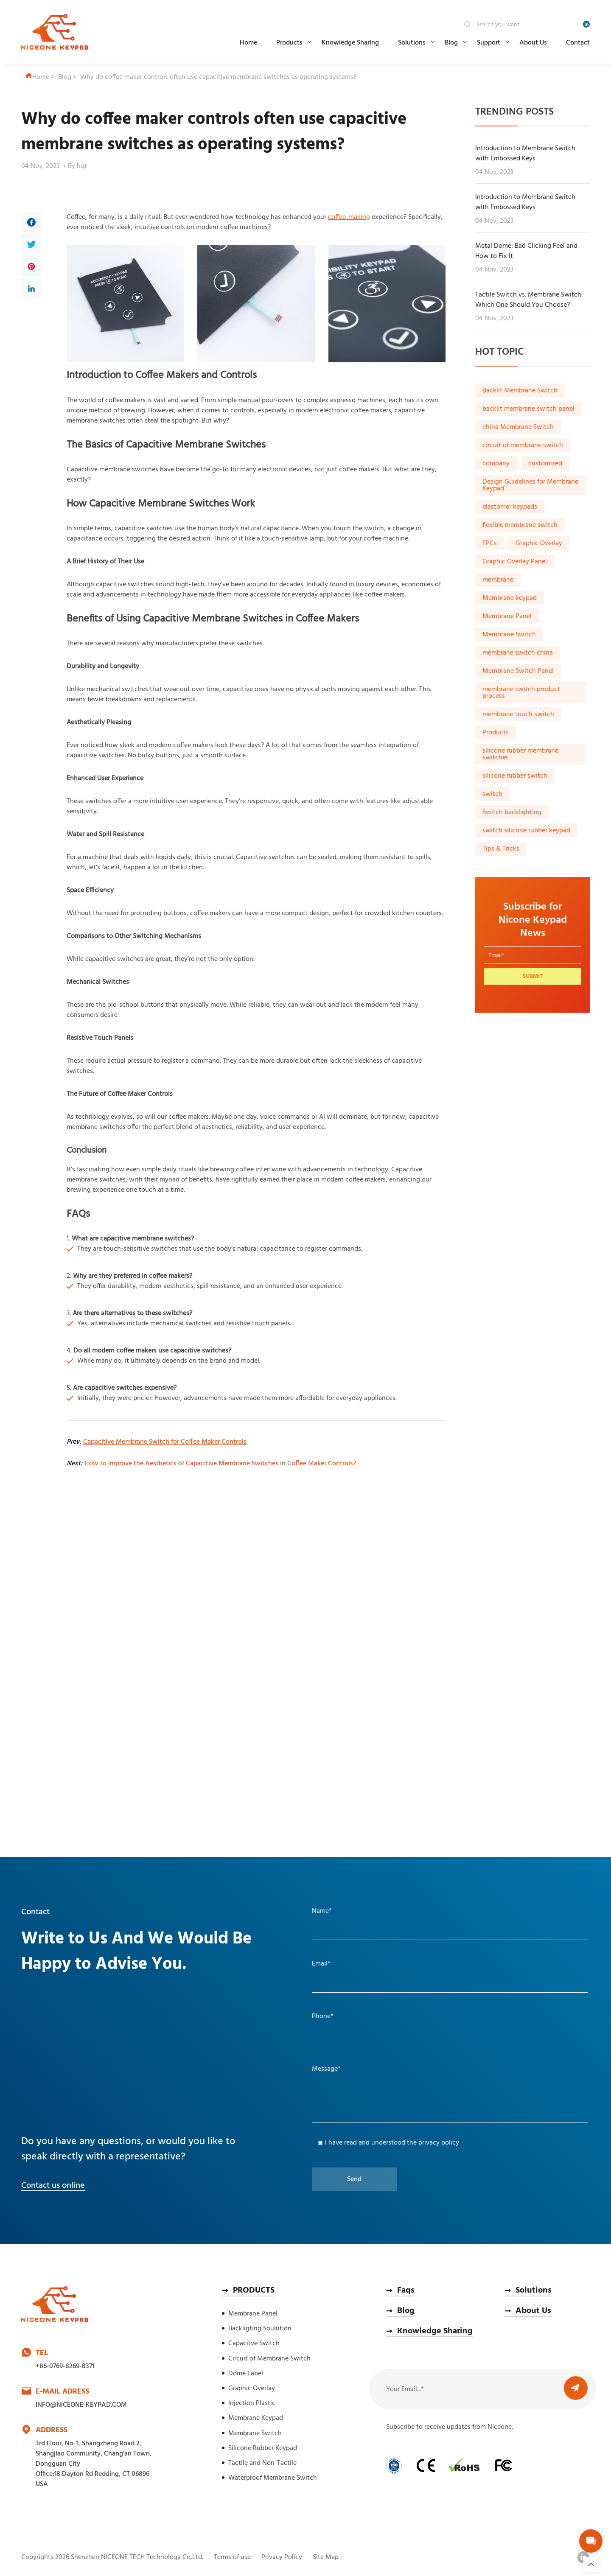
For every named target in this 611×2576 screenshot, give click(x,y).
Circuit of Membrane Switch (269, 2358)
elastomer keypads (509, 506)
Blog (451, 42)
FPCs (489, 543)
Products (289, 42)
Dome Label (245, 2373)
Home (248, 42)
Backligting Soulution (259, 2328)
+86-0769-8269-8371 (65, 2366)
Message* (326, 2069)
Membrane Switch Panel (518, 671)
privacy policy (438, 2142)
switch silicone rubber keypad (526, 830)
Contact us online (53, 2185)
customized (545, 463)
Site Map (326, 2557)
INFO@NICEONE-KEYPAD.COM (81, 2405)
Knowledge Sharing (350, 42)
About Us (533, 42)
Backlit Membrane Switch (520, 390)
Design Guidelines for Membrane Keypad (530, 485)
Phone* (323, 2016)
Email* (321, 1963)
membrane (497, 579)
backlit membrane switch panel (528, 408)
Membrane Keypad (255, 2418)
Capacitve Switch (254, 2343)
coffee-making (349, 217)
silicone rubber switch (514, 775)
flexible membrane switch (520, 525)
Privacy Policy (281, 2557)
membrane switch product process (521, 693)
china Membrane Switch (518, 427)
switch (492, 794)
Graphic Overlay (539, 543)
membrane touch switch (518, 714)
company (496, 463)
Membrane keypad (509, 598)
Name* (322, 1911)
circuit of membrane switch (522, 445)
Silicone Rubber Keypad (262, 2448)
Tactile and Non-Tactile (262, 2463)
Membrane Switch (509, 634)
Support (488, 42)
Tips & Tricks (500, 848)
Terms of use (232, 2557)
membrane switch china (517, 652)
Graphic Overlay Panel (514, 561)
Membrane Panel (507, 616)
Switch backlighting (511, 812)
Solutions (412, 42)
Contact (578, 42)
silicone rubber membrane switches (520, 754)
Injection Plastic (251, 2403)
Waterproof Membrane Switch (272, 2478)
